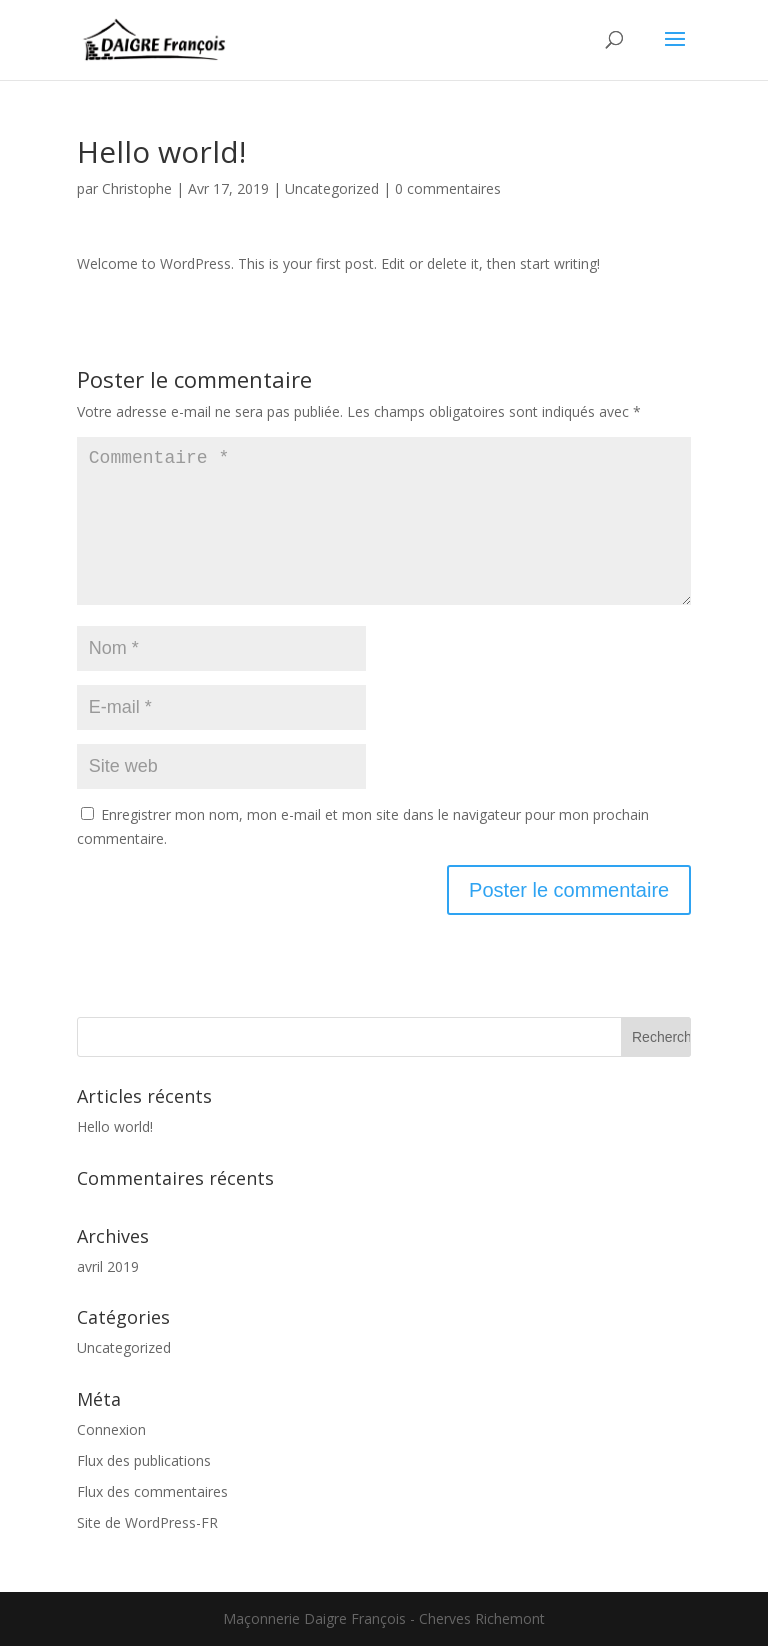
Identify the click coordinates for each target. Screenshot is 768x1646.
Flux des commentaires (152, 1491)
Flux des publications (144, 1460)
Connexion (111, 1429)
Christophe (137, 188)
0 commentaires (448, 188)
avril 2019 (108, 1266)
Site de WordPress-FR (147, 1522)
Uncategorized (332, 188)
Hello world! (115, 1126)
